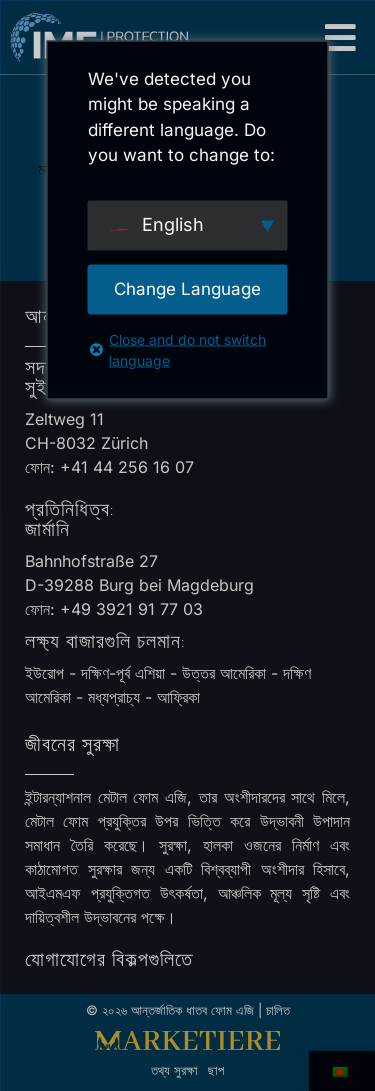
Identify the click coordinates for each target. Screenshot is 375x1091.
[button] (341, 37)
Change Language (187, 288)
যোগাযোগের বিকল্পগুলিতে (109, 959)
